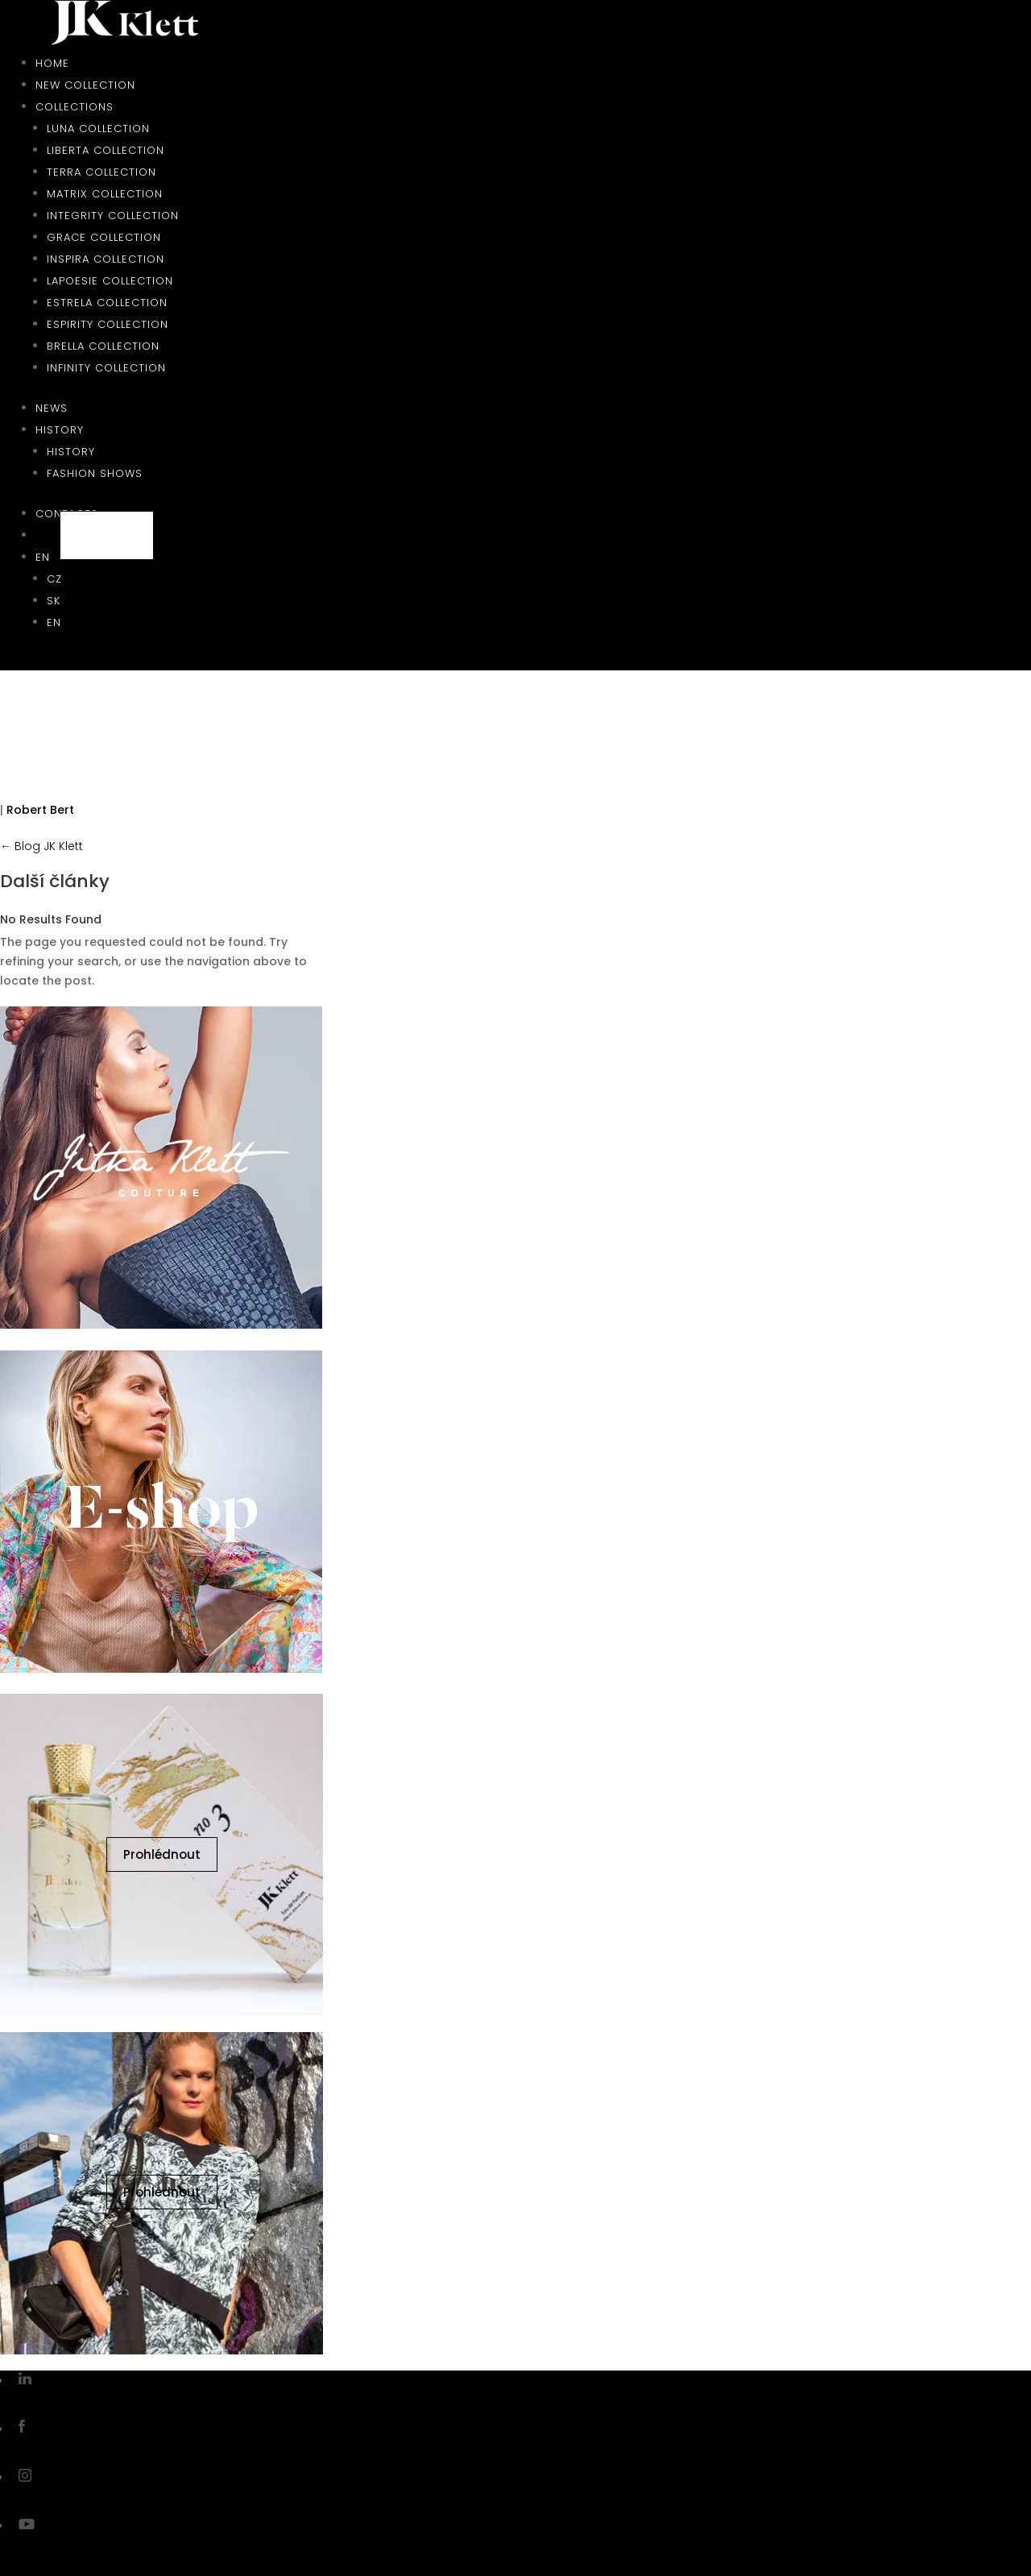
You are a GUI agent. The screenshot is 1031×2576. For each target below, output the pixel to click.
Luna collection (98, 128)
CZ (54, 579)
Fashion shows (95, 473)
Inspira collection (105, 259)
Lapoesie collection (110, 280)
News (51, 408)
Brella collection (103, 346)
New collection (85, 85)
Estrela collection (107, 302)
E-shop (107, 535)
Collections (74, 106)
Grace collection (104, 237)
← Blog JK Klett (41, 846)
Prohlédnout (162, 1854)
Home (52, 63)
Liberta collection (105, 150)
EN (42, 557)
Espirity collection (107, 324)
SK (53, 600)
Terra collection (101, 172)
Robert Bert (40, 810)
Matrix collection (105, 193)
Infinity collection (106, 367)
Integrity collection (113, 215)
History (59, 430)
